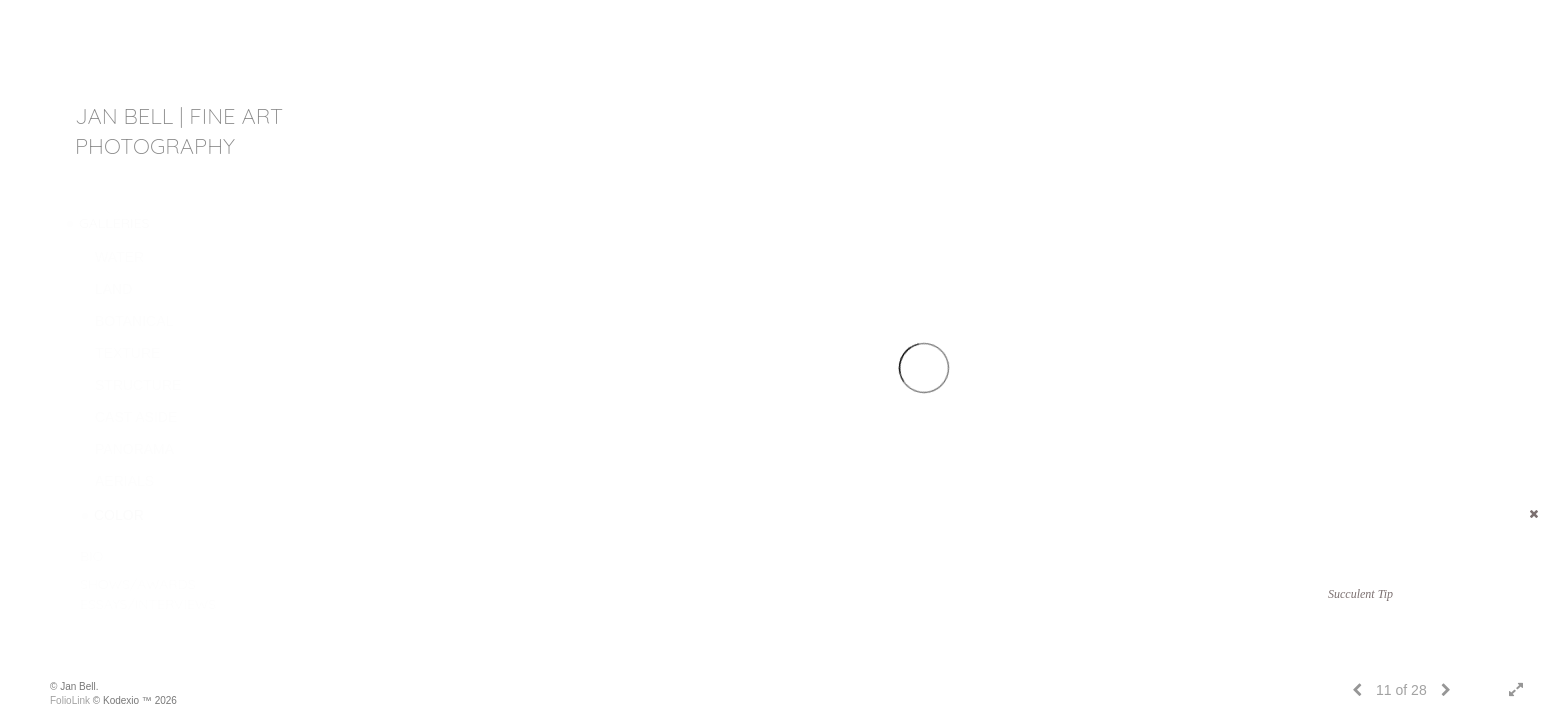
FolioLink (70, 700)
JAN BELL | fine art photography (179, 131)
